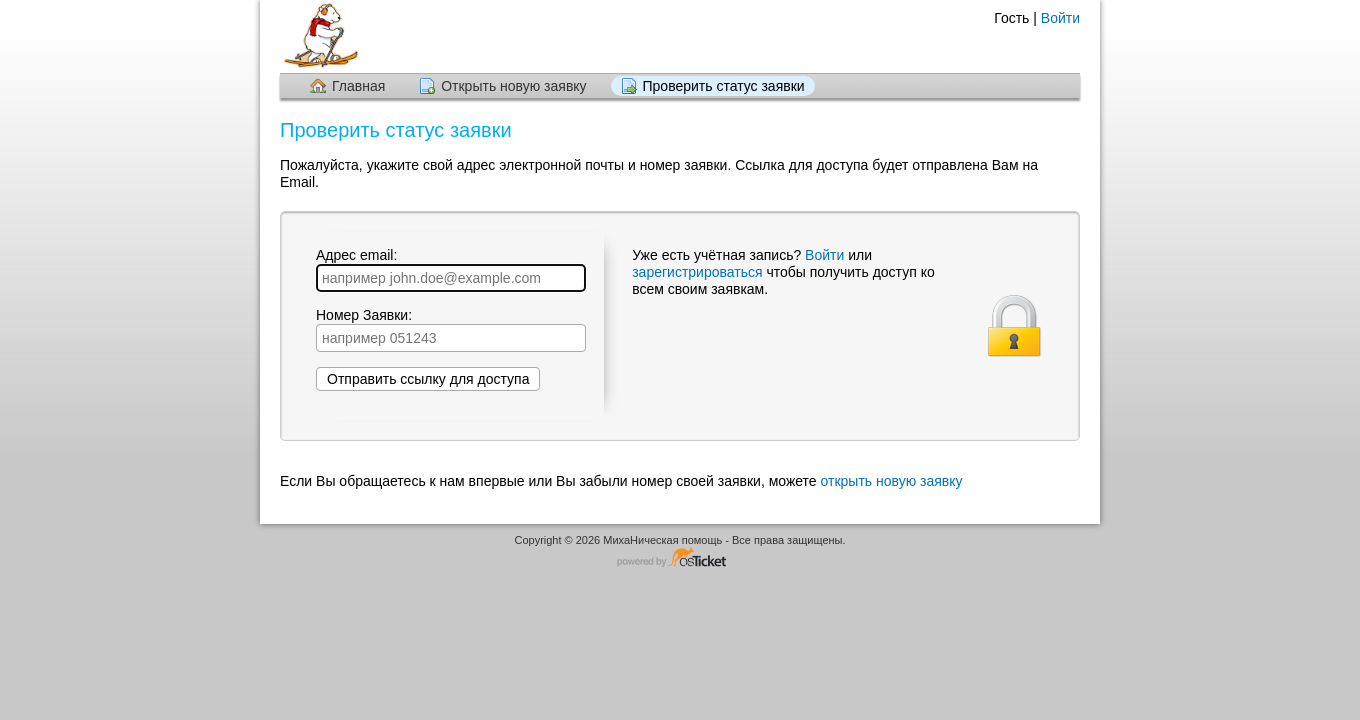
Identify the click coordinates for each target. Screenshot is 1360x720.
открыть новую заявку (892, 481)
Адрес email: (451, 269)
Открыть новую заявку (513, 86)
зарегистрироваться (699, 272)
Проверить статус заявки (724, 86)
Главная (358, 86)
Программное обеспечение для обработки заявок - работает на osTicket (680, 558)
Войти (1060, 18)
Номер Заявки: (451, 329)
